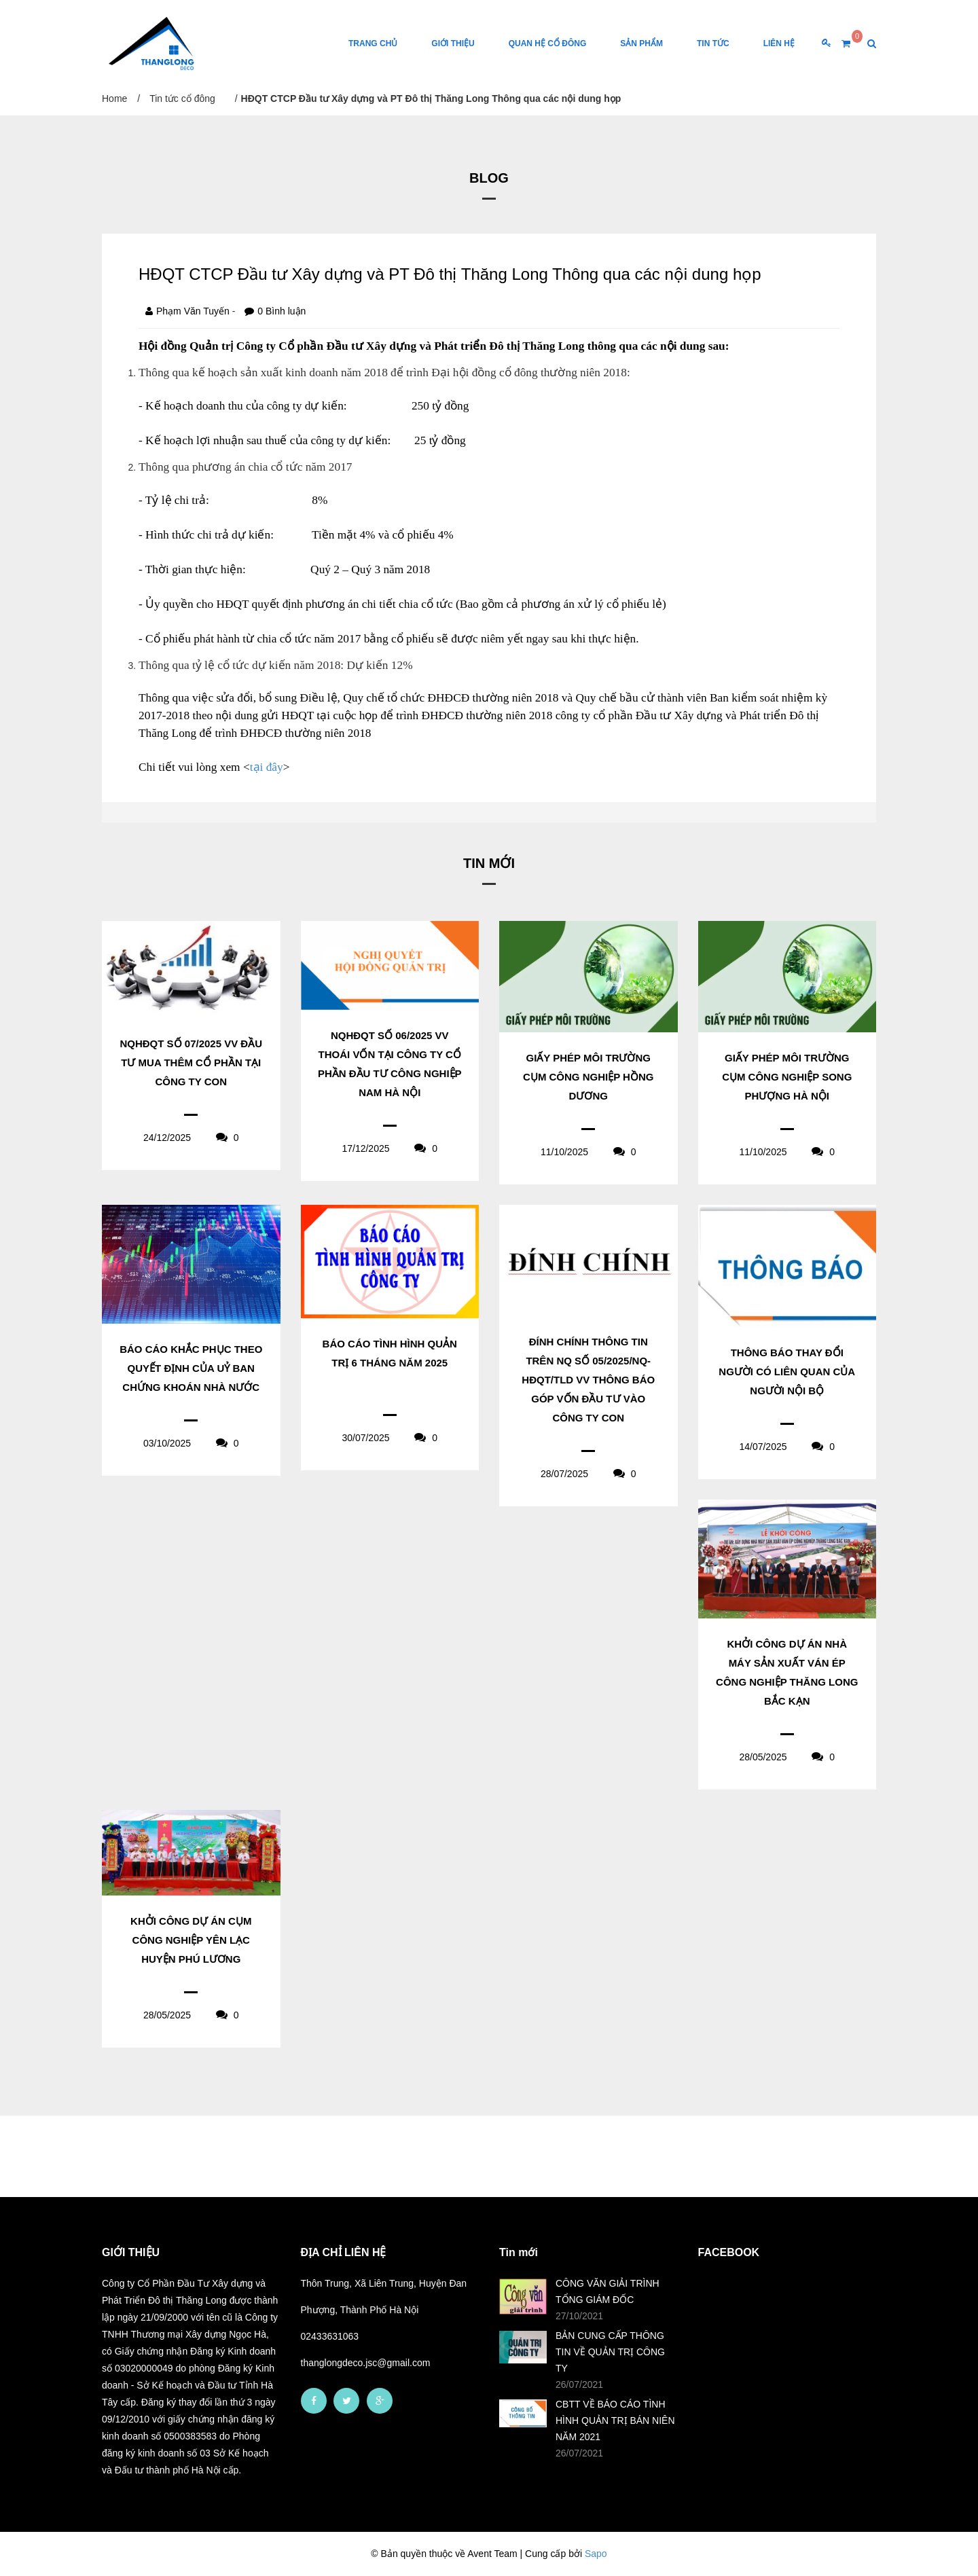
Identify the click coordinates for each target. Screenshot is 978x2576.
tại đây (266, 767)
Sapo (596, 2553)
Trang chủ (372, 43)
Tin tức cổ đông (182, 98)
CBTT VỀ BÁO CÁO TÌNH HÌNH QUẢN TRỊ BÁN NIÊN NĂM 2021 (615, 2420)
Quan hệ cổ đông (548, 43)
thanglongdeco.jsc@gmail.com (366, 2362)
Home (114, 98)
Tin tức (713, 43)
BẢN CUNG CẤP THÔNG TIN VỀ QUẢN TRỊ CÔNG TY (610, 2352)
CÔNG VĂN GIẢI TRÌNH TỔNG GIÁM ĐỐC (607, 2291)
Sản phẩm (641, 43)
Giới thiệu (452, 43)
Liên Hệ (779, 43)
